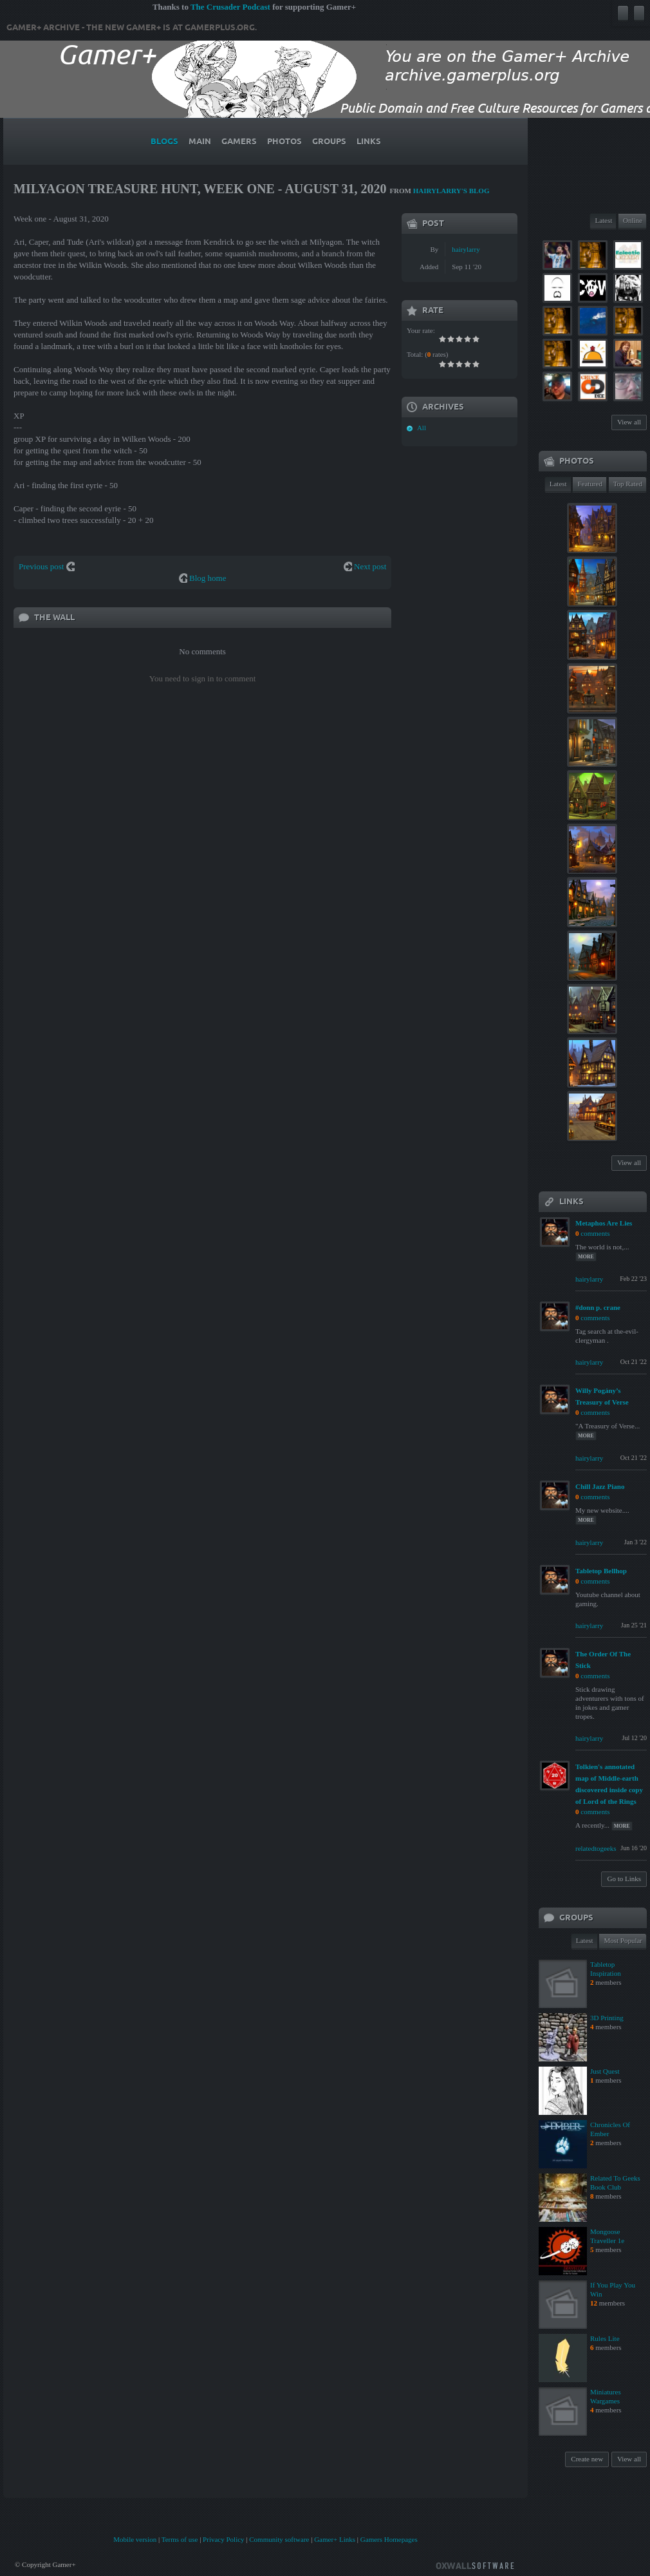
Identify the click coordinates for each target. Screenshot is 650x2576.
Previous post (41, 566)
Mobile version (134, 2539)
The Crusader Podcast (230, 7)
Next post (370, 566)
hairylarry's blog (451, 190)
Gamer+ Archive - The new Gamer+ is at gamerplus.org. (131, 27)
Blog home (207, 578)
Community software (279, 2539)
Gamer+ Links (334, 2539)
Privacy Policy (223, 2539)
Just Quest (605, 2071)
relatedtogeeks (596, 1848)
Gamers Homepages (389, 2539)
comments (594, 1233)
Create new (587, 2459)
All (421, 427)
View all (629, 422)
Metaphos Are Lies (603, 1223)
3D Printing (607, 2018)
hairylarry (465, 249)
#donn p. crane (597, 1307)
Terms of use (180, 2539)
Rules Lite (605, 2338)
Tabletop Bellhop (601, 1571)
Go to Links (624, 1878)
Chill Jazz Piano (599, 1486)
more (586, 1257)
